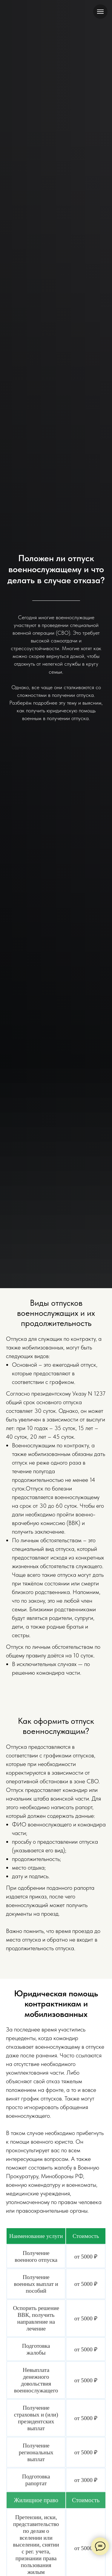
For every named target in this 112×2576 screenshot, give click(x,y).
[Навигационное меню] (100, 12)
